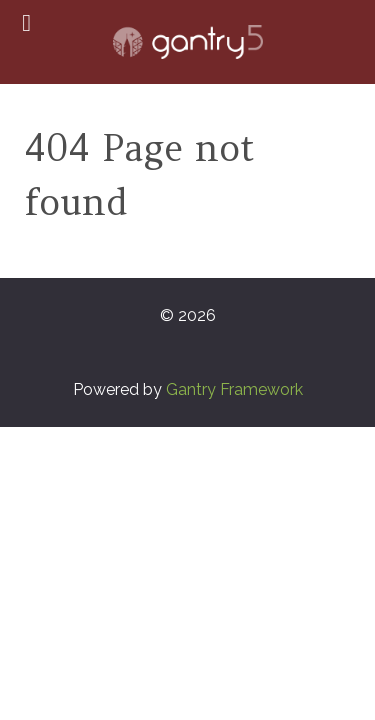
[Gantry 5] (187, 42)
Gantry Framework (234, 389)
